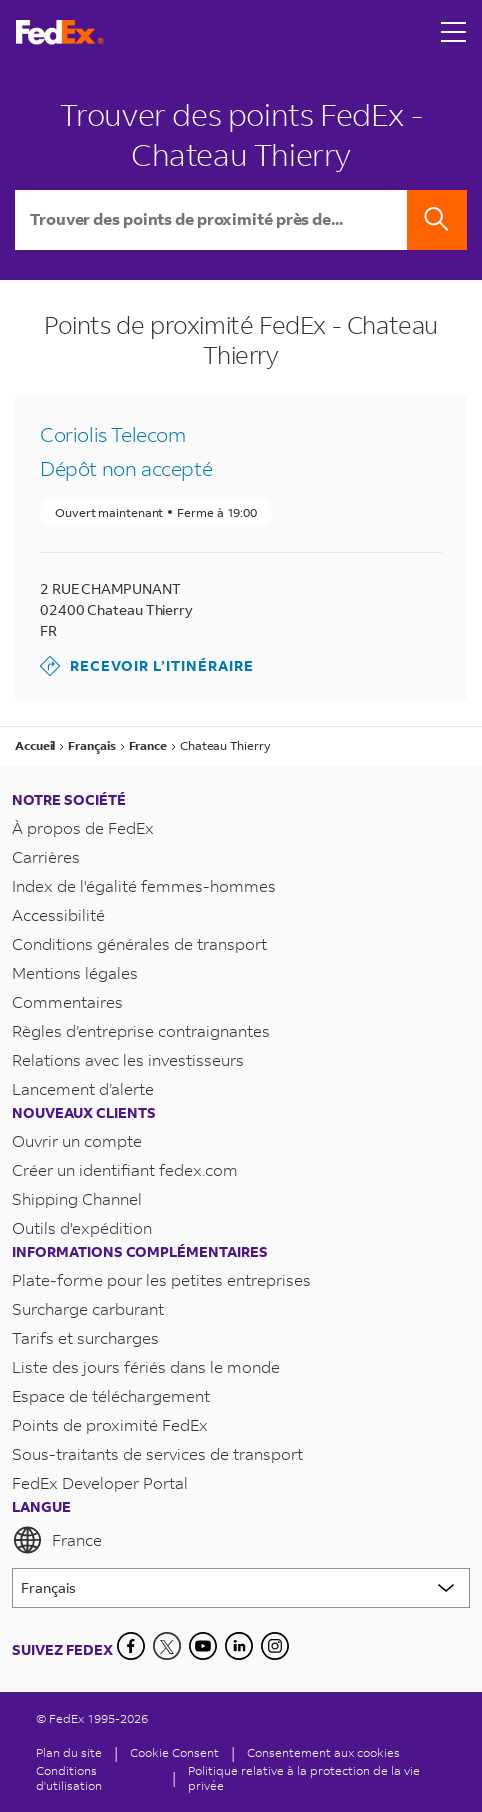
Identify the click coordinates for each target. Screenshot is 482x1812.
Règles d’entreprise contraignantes (141, 1030)
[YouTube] (203, 1646)
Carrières (46, 856)
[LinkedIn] (239, 1646)
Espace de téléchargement (111, 1395)
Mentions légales (75, 972)
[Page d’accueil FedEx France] (60, 32)
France (57, 1540)
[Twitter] (167, 1646)
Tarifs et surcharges (85, 1337)
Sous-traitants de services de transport (157, 1453)
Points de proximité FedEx (110, 1424)
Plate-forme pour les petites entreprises (161, 1279)
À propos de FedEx (83, 827)
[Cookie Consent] (174, 1752)
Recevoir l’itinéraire (147, 666)
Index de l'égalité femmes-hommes (144, 885)
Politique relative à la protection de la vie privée (304, 1778)
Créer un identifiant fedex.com (125, 1169)
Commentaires (67, 1001)
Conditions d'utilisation (69, 1778)
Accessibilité (58, 914)
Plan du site (69, 1752)
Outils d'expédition (82, 1227)
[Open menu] (454, 32)
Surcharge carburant (88, 1308)
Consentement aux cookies (323, 1752)
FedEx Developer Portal (100, 1482)
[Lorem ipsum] (241, 1588)
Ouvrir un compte (77, 1140)
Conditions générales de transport (139, 943)
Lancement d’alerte (83, 1088)
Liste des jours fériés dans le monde (146, 1366)
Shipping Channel (77, 1198)
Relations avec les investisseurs (128, 1059)
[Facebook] (131, 1646)
